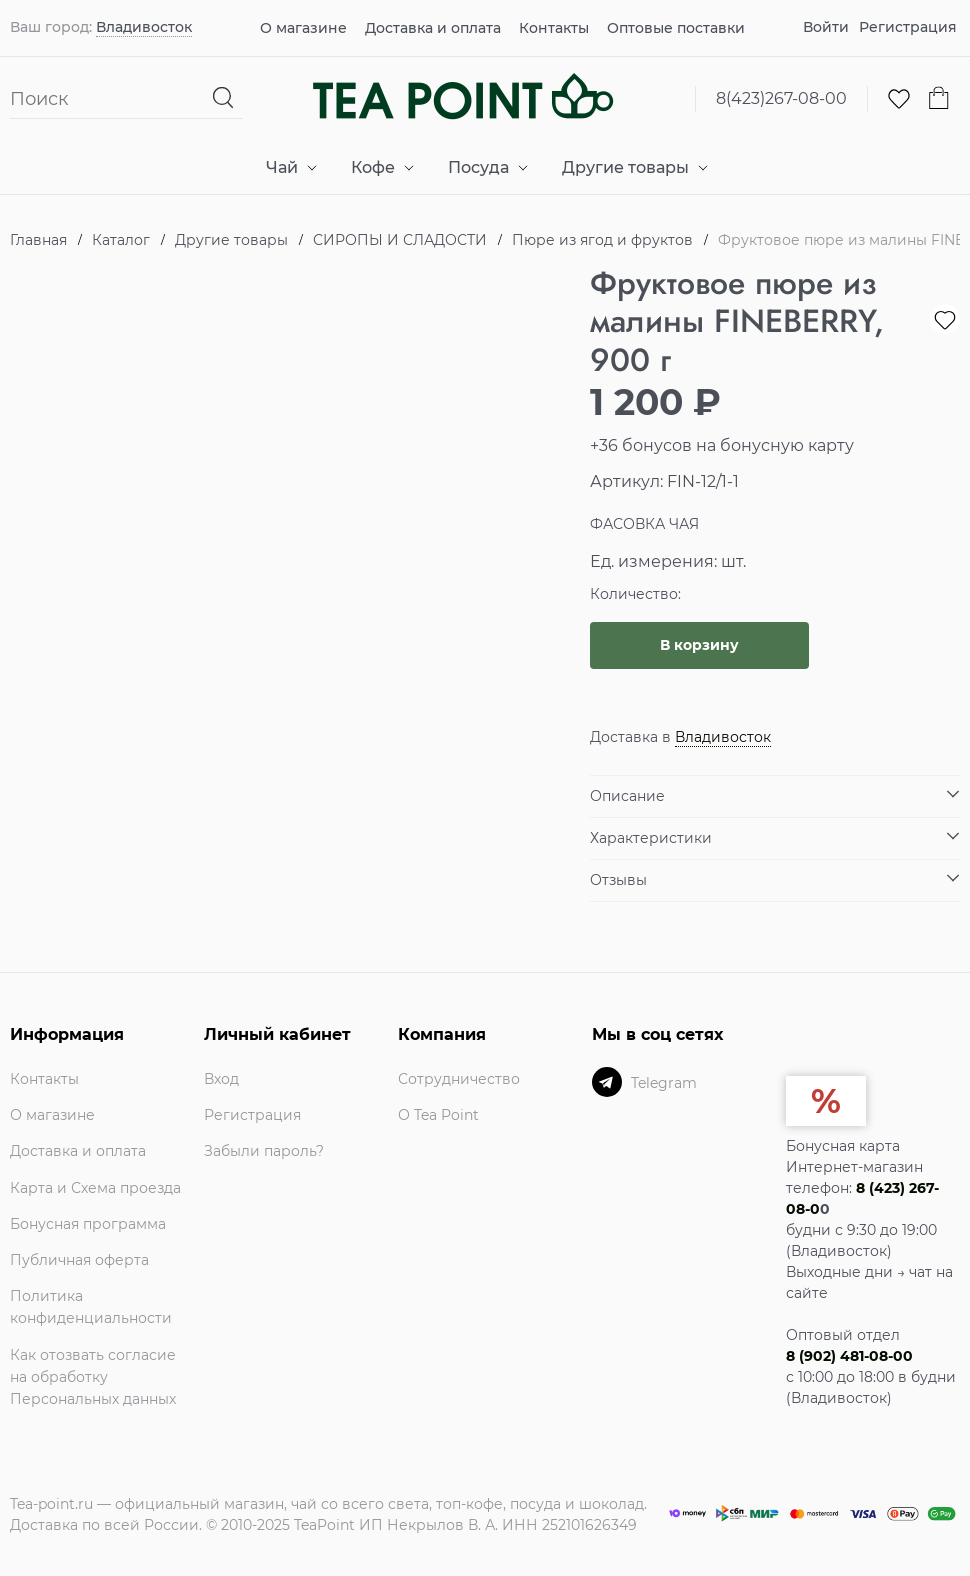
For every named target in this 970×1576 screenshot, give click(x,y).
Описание (627, 796)
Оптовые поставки (676, 28)
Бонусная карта (843, 1146)
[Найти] (224, 98)
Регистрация (908, 27)
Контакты (554, 28)
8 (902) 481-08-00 (849, 1356)
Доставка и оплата (433, 28)
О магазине (303, 28)
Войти (826, 27)
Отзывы (618, 880)
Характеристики (651, 838)
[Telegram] (607, 1082)
